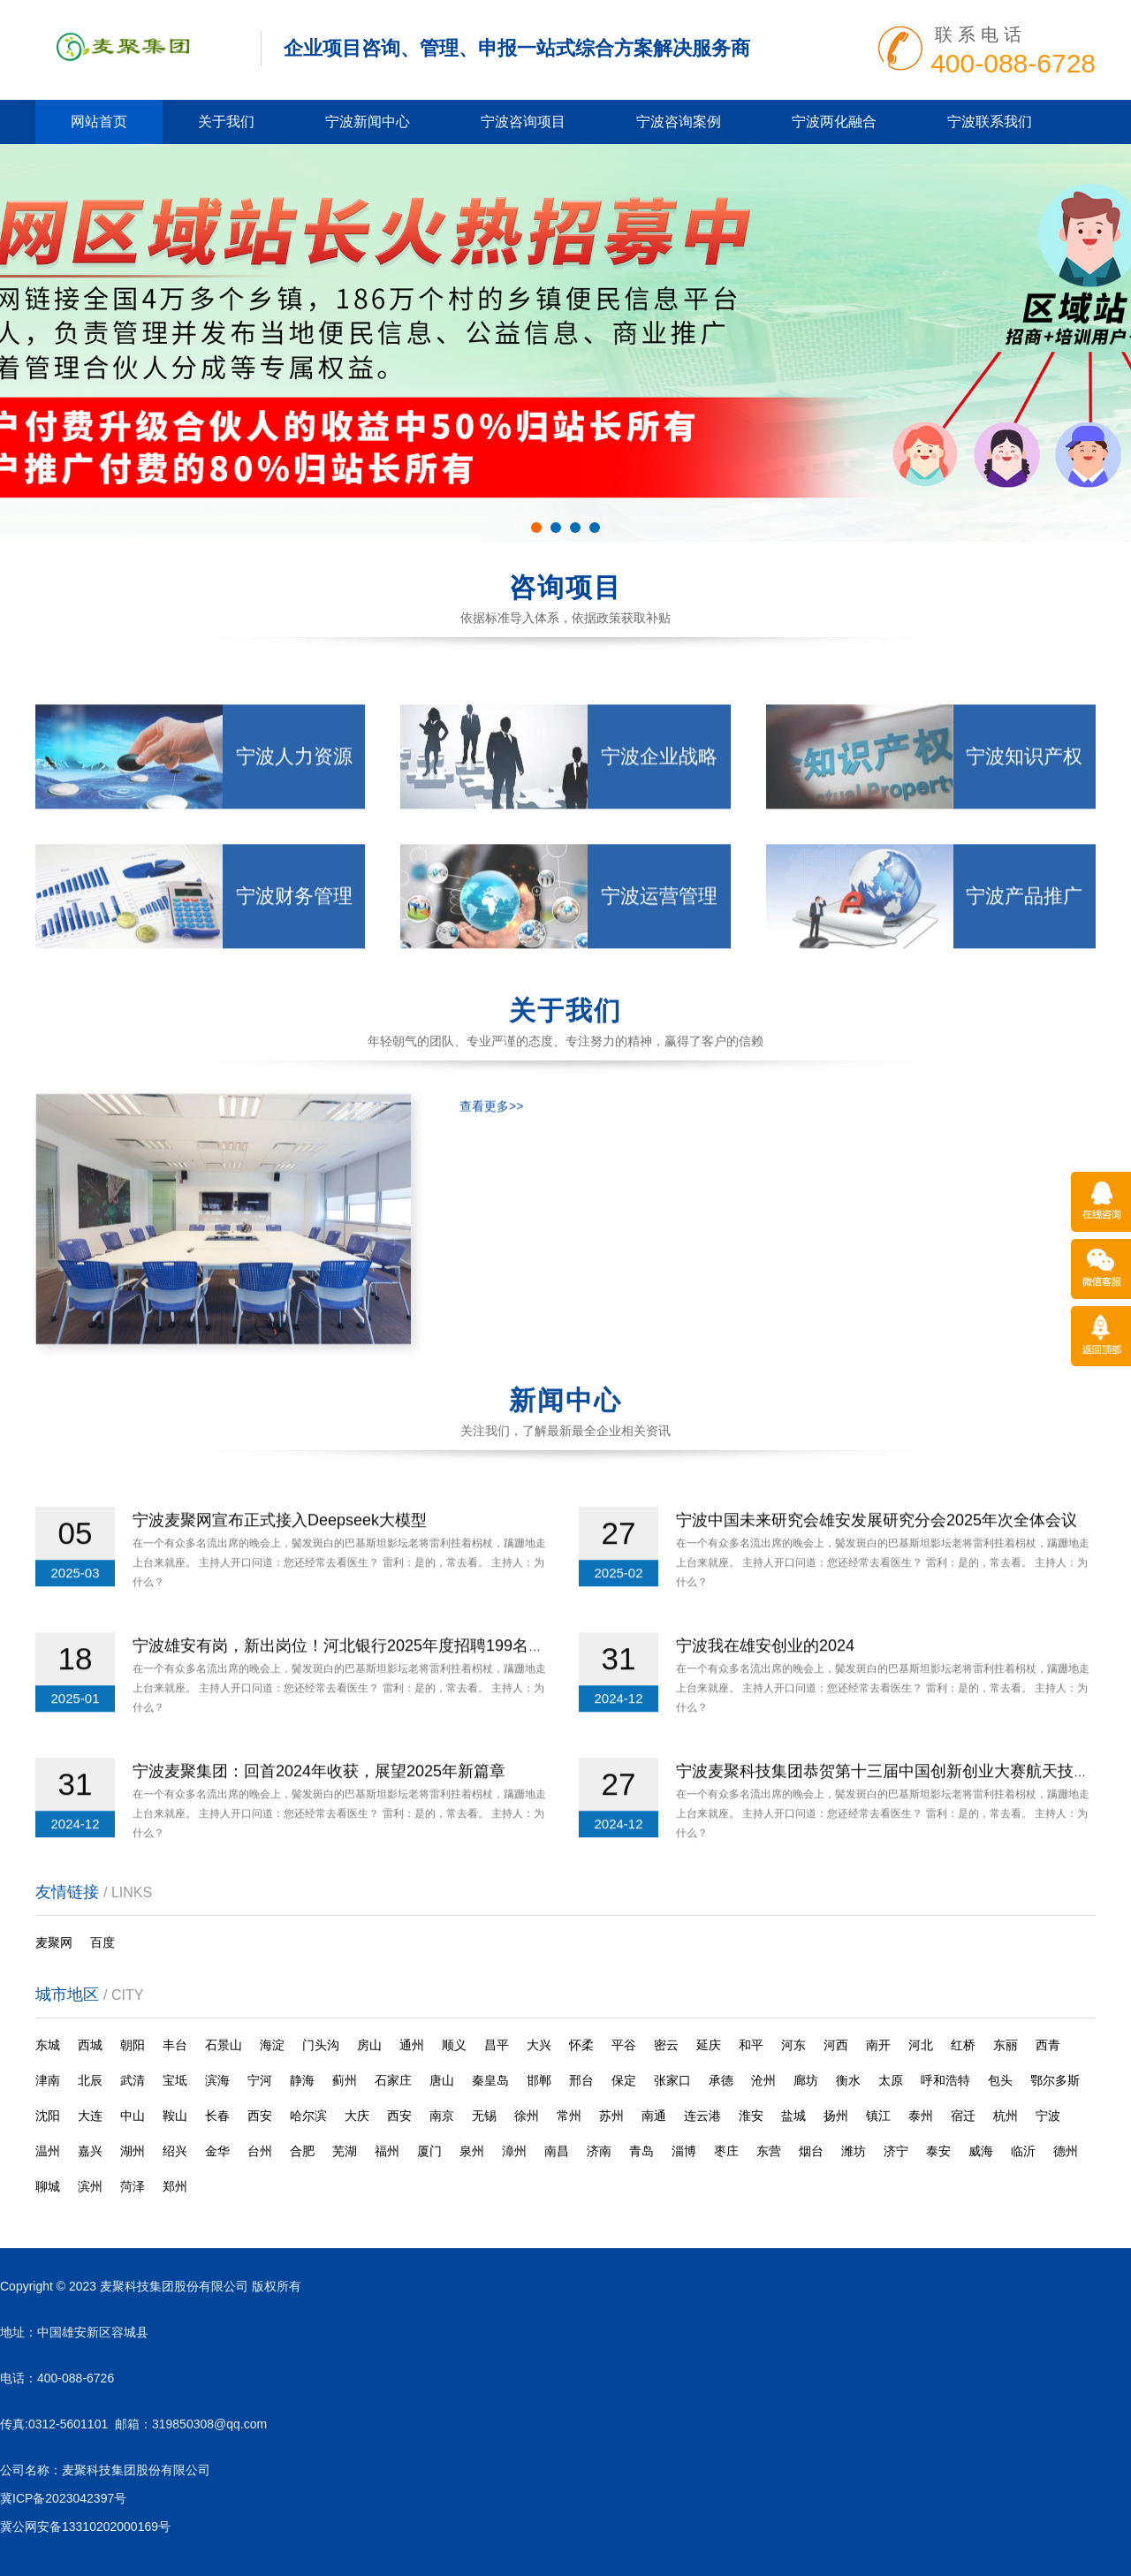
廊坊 (805, 2080)
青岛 (641, 2151)
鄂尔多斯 (1055, 2080)
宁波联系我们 (989, 121)
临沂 (1023, 2151)
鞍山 (175, 2116)
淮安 (751, 2116)
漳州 (514, 2151)
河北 (920, 2045)
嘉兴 (90, 2151)
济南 (599, 2151)
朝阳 (132, 2045)
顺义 (454, 2045)
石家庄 (393, 2080)
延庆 (708, 2045)
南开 (878, 2045)
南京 (441, 2116)
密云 (666, 2045)
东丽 (1005, 2045)
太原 (890, 2080)
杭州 (1005, 2116)
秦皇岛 (490, 2080)
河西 (836, 2045)
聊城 (47, 2186)
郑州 (175, 2186)
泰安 (938, 2151)
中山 (132, 2116)
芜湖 (344, 2151)
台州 (259, 2151)
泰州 (920, 2116)
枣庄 (726, 2151)
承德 (721, 2080)
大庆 (357, 2116)
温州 (47, 2151)
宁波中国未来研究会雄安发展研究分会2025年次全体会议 (876, 1571)
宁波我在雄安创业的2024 (765, 1697)
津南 (47, 2080)
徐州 (526, 2116)
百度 (102, 1942)
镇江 (878, 2116)
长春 (217, 2116)
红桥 (963, 2045)
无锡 (484, 2116)
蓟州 (344, 2080)
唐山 (441, 2080)
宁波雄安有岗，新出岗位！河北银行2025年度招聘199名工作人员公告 (378, 1697)
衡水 (848, 2080)
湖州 (132, 2151)
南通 (653, 2116)
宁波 (1048, 2116)
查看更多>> (491, 1262)
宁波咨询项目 (523, 121)
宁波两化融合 (834, 121)
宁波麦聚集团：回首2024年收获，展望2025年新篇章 (319, 1822)
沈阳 (47, 2116)
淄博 (684, 2151)
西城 (90, 2045)
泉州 (471, 2151)
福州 (387, 2151)
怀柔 (581, 2045)
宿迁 (963, 2116)
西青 (1048, 2045)
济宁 (896, 2151)
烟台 (811, 2151)
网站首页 (99, 121)
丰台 (175, 2045)
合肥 (302, 2151)
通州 (411, 2045)
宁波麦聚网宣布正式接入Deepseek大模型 (280, 1571)
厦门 (429, 2151)
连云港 (702, 2116)
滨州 (90, 2186)
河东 (793, 2045)
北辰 (90, 2080)
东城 (47, 2045)
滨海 (217, 2080)
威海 (980, 2151)
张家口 (672, 2080)
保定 (623, 2080)
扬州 (836, 2116)
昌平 (496, 2045)
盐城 (793, 2116)
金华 (217, 2151)
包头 (1000, 2080)
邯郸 (539, 2080)
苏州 (611, 2116)
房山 (369, 2045)
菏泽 (132, 2186)
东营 (768, 2151)
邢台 (581, 2080)
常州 (569, 2116)
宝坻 (175, 2080)
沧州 (763, 2080)
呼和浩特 (945, 2080)
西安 (259, 2116)
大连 (90, 2116)
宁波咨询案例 (678, 121)
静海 (302, 2080)
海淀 (272, 2045)
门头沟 (320, 2045)
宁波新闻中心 (367, 121)
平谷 (623, 2045)
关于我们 (226, 121)
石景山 (223, 2045)
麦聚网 (53, 1942)
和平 (751, 2045)
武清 (132, 2080)
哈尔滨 (308, 2116)
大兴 (539, 2045)
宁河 (259, 2080)
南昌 (556, 2151)
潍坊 (853, 2151)
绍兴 (175, 2151)
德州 (1065, 2151)
